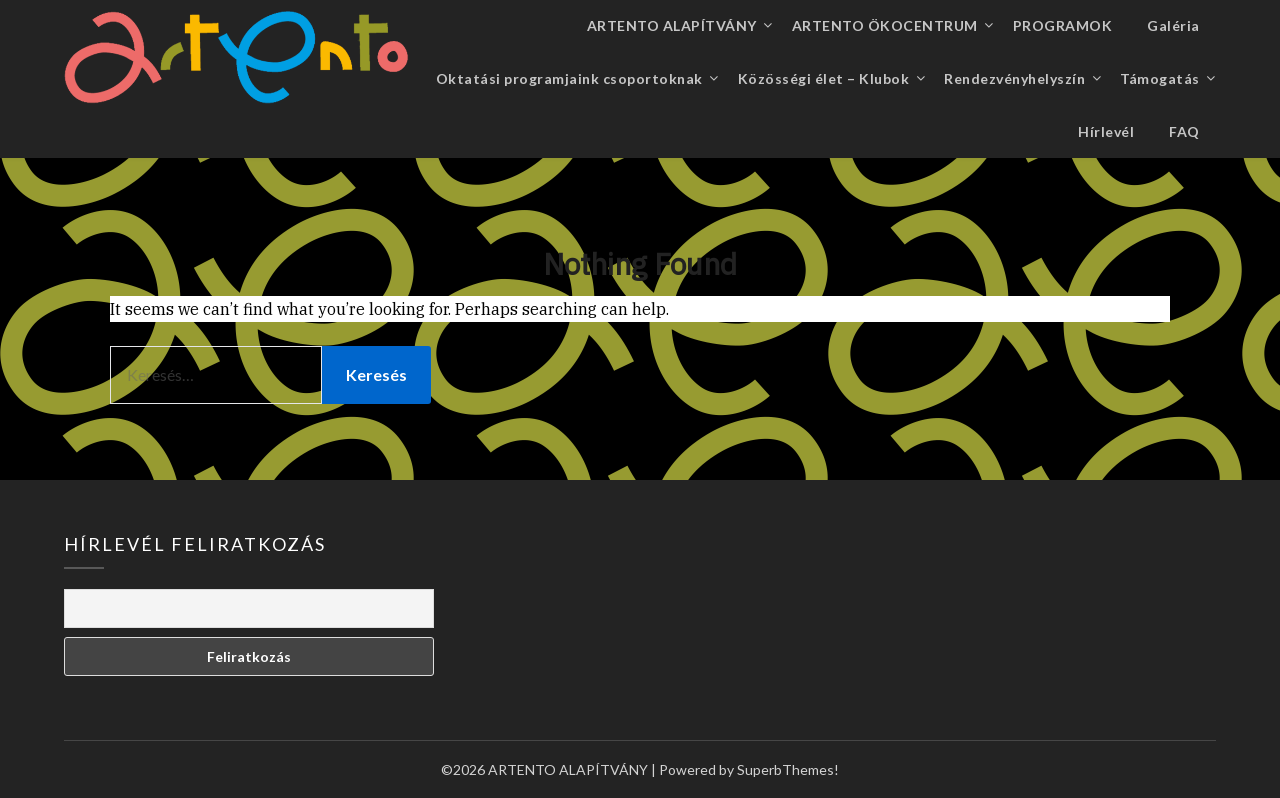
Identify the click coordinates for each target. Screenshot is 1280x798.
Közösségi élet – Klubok (824, 78)
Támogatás (1160, 78)
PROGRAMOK (1063, 25)
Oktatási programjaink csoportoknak (569, 78)
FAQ (1184, 131)
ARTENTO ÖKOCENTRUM (885, 25)
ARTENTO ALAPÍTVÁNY (672, 25)
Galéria (1173, 25)
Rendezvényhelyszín (1014, 78)
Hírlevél (1106, 131)
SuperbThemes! (788, 769)
